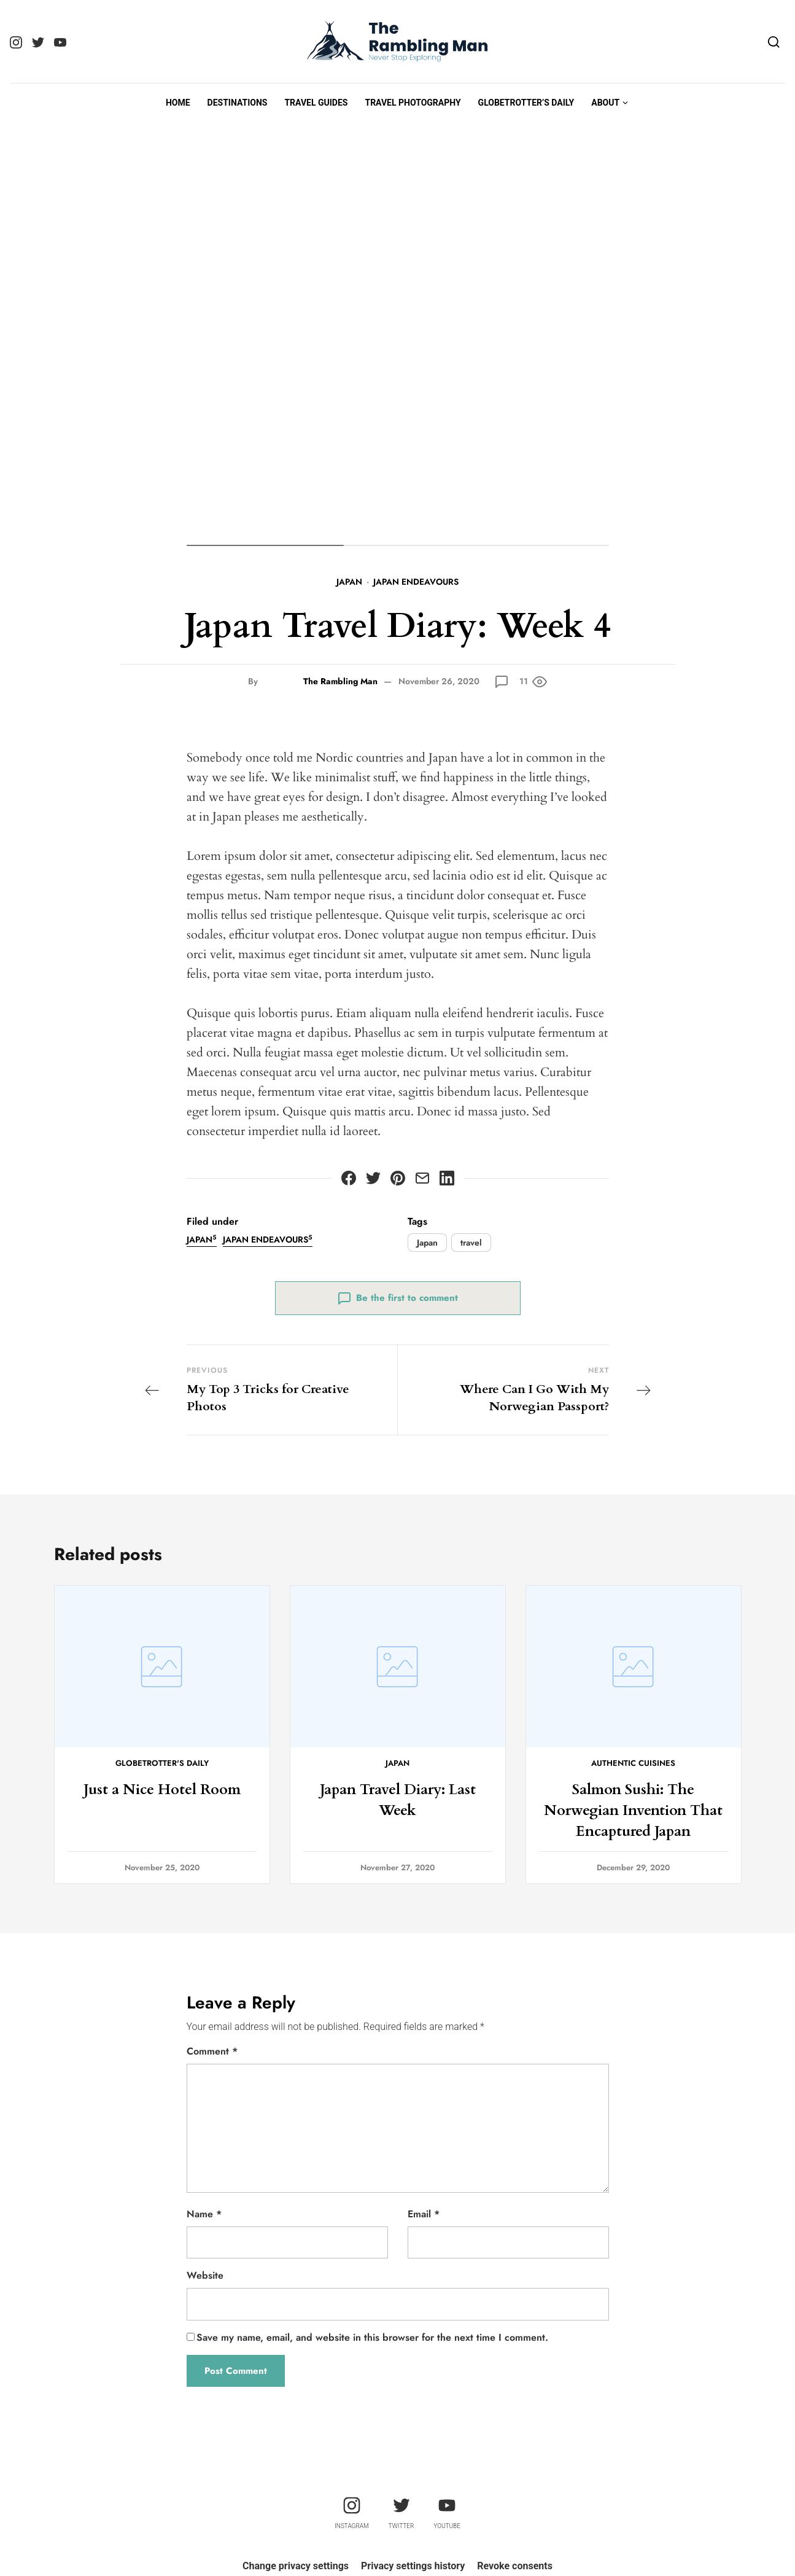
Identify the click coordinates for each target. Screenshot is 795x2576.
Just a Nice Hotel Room (162, 1789)
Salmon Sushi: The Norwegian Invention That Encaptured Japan (633, 1810)
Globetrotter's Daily (162, 1763)
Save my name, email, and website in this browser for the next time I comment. (372, 2337)
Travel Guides (315, 102)
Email (424, 2214)
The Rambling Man (340, 681)
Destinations (237, 102)
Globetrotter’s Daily (526, 102)
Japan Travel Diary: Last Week (397, 1800)
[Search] (774, 42)
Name (204, 2214)
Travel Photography (412, 102)
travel (471, 1242)
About (605, 102)
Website (205, 2275)
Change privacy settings (295, 2566)
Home (178, 102)
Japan (349, 582)
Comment (212, 2051)
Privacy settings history (413, 2566)
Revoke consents (515, 2566)
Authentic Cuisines (633, 1763)
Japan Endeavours (416, 582)
